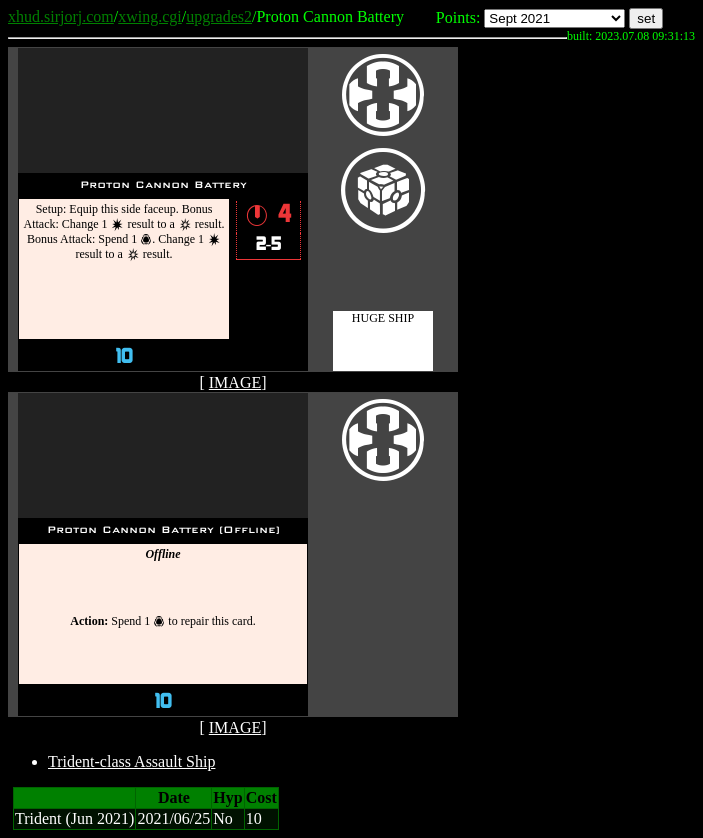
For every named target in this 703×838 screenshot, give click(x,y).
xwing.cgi (150, 16)
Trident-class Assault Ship (131, 761)
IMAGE (235, 382)
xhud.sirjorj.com (61, 16)
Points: (458, 17)
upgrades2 (219, 16)
